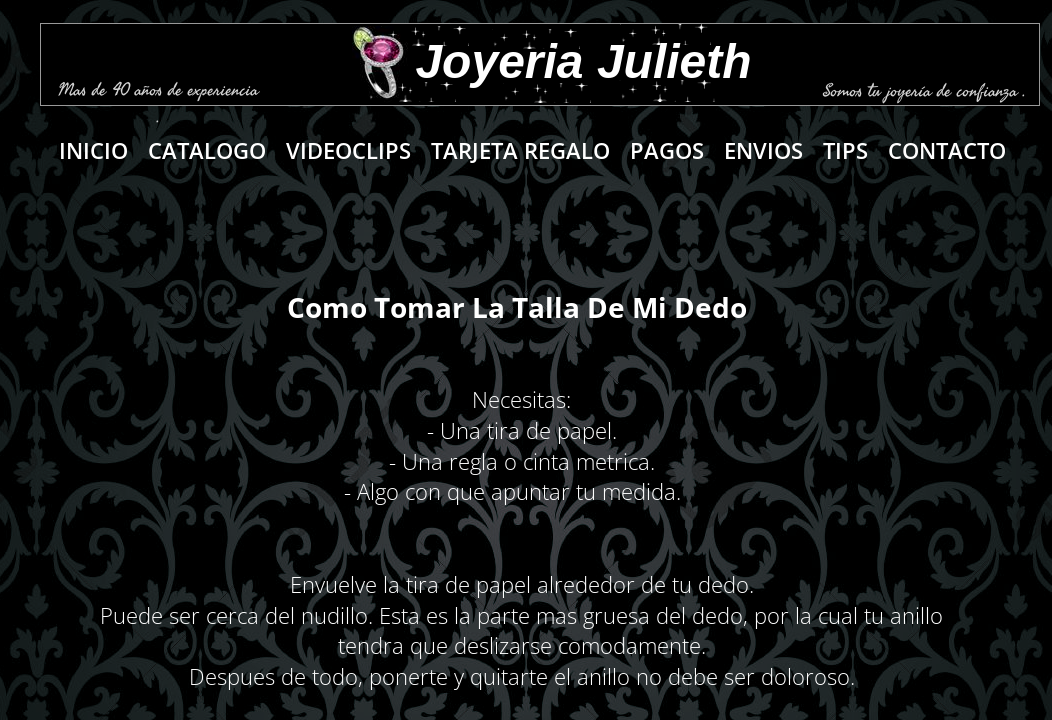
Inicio (93, 150)
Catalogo (207, 150)
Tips (845, 150)
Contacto (947, 150)
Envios (763, 150)
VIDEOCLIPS (348, 150)
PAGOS (667, 150)
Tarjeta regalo (520, 150)
